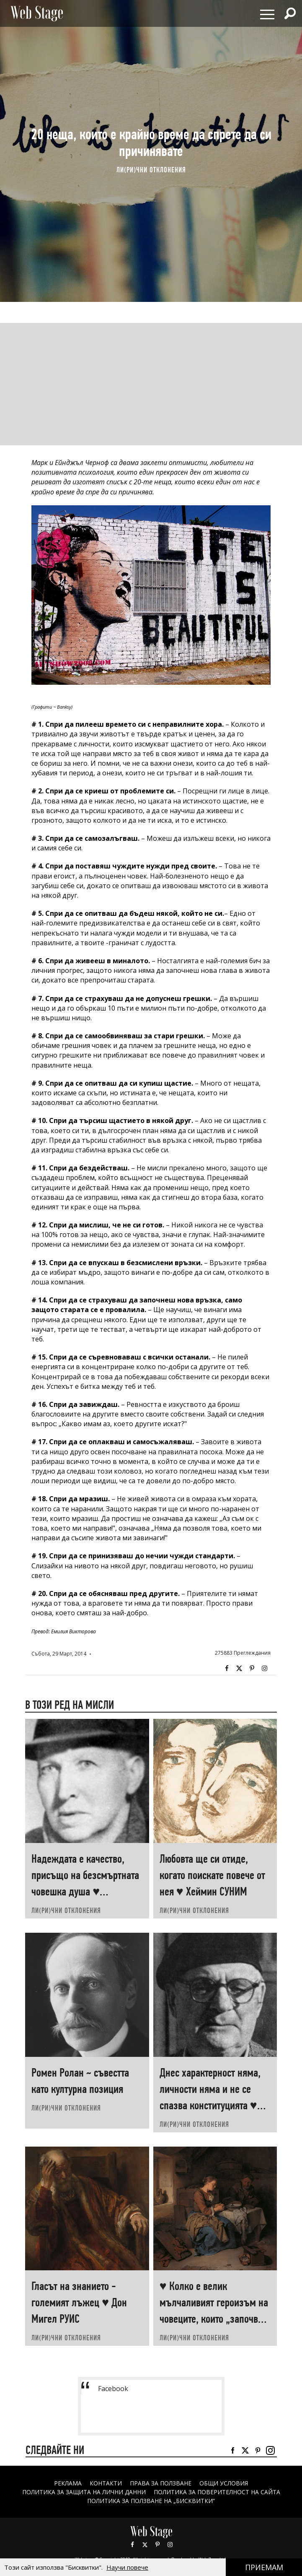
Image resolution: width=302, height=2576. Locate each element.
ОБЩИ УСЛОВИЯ (223, 2483)
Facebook (226, 1668)
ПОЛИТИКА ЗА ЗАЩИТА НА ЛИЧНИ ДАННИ (84, 2492)
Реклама (68, 2483)
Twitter (239, 1668)
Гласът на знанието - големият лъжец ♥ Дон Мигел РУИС (79, 2302)
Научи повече (127, 2567)
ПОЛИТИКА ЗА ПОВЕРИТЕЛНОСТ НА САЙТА (217, 2492)
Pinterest (157, 2544)
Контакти (106, 2483)
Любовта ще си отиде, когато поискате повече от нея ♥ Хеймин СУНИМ (212, 1875)
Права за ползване (160, 2483)
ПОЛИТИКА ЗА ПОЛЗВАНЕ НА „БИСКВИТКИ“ (151, 2501)
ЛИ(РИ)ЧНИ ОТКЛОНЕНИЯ (151, 170)
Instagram (264, 1668)
